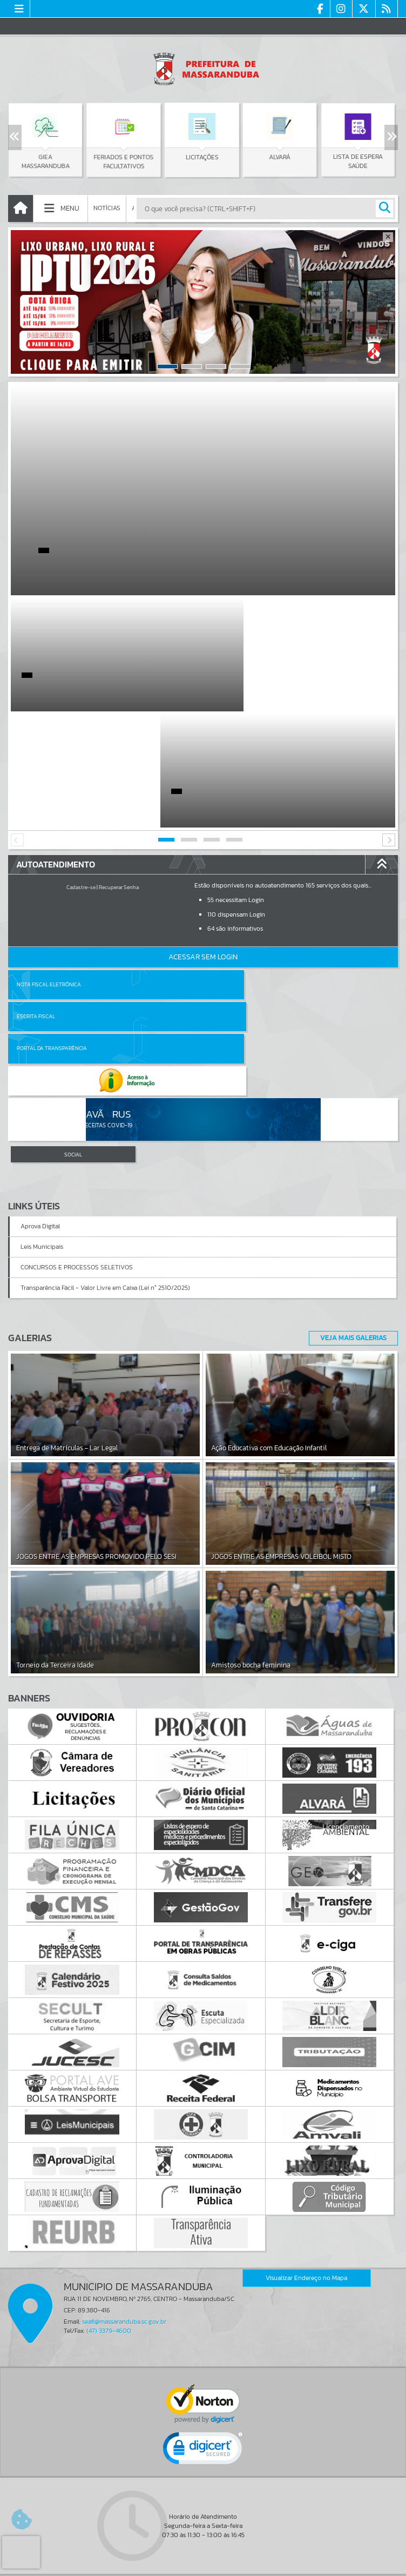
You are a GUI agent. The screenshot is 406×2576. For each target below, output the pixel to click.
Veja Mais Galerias (350, 1157)
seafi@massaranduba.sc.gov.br (124, 2141)
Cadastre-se (81, 771)
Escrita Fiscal (231, 868)
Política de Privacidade (203, 2565)
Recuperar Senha (119, 771)
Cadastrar (162, 2479)
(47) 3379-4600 (108, 2150)
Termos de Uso (203, 2556)
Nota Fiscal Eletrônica (49, 868)
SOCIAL (73, 974)
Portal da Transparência (52, 900)
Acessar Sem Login (203, 840)
